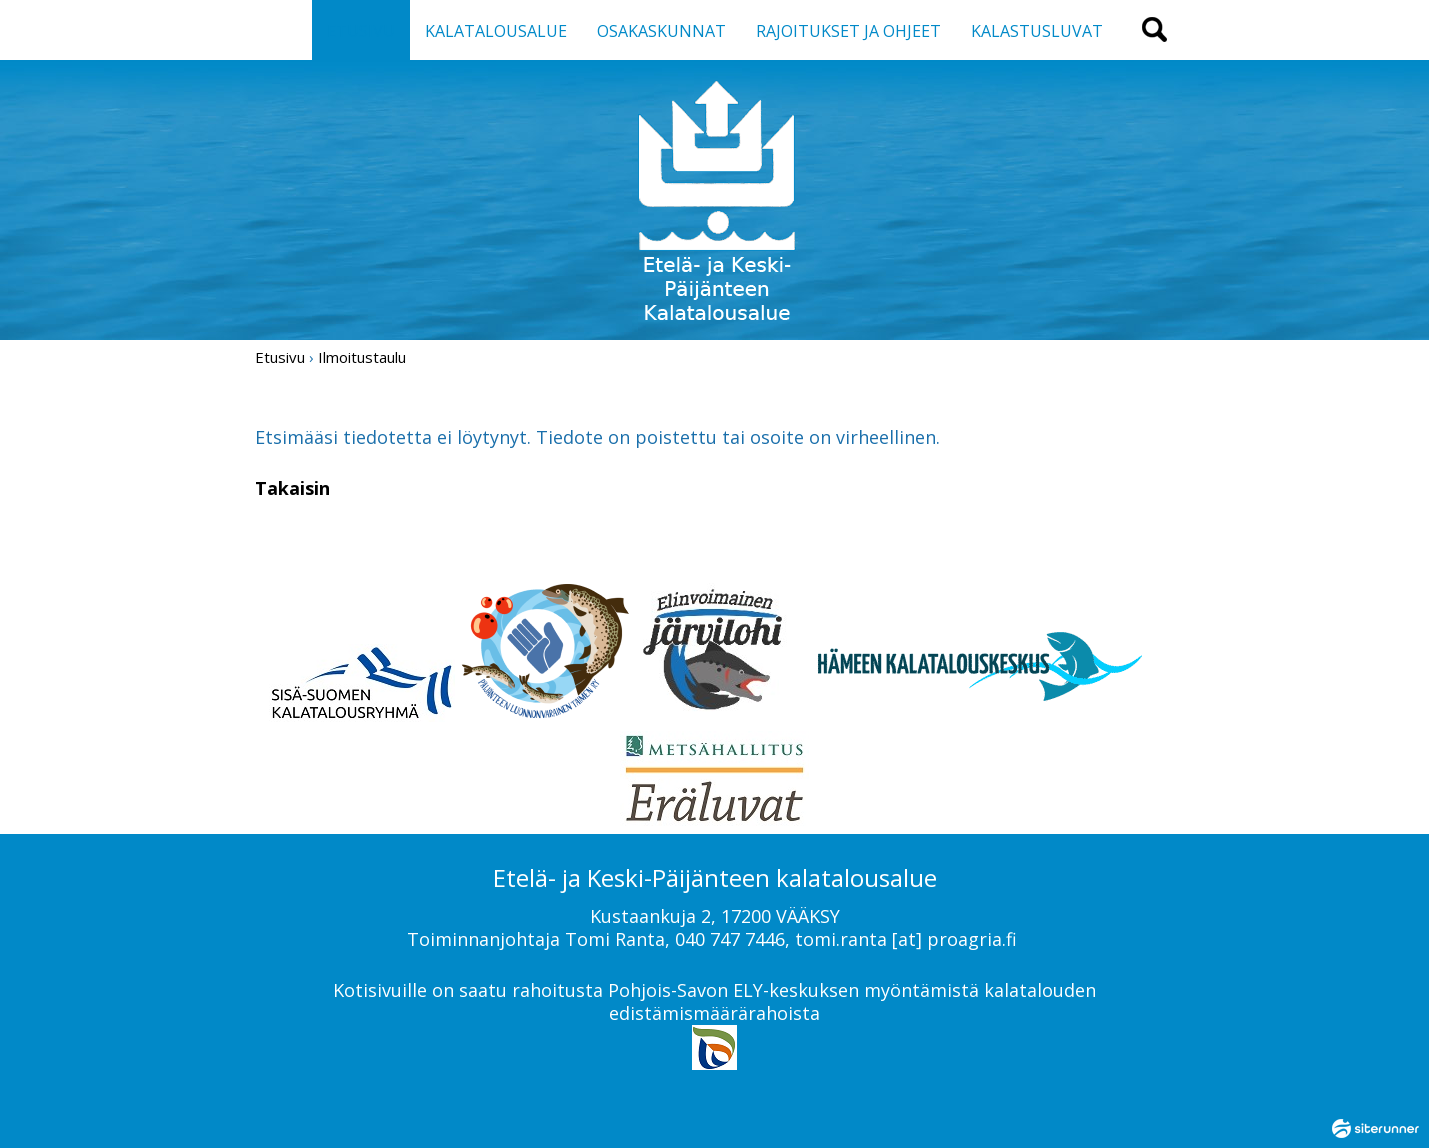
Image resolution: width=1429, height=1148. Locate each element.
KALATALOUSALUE (496, 31)
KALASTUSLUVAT (1037, 31)
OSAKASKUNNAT (661, 31)
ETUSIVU (361, 31)
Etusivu (280, 357)
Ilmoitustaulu (362, 357)
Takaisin (292, 488)
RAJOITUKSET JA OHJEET (848, 31)
